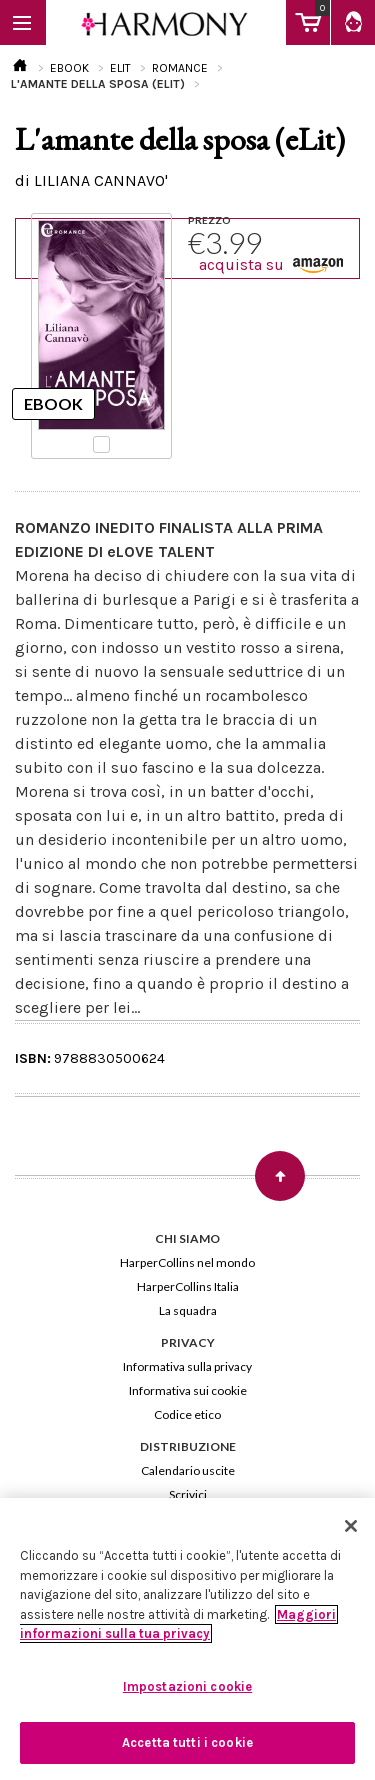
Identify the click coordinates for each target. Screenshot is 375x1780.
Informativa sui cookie (188, 1390)
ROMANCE (180, 68)
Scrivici (188, 1494)
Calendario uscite (188, 1470)
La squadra (188, 1310)
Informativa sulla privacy (187, 1366)
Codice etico (187, 1414)
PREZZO (209, 220)
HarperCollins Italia (188, 1286)
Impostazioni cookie (187, 1686)
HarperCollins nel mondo (187, 1262)
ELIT (120, 68)
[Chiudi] (351, 1526)
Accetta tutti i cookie (187, 1742)
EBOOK (69, 68)
